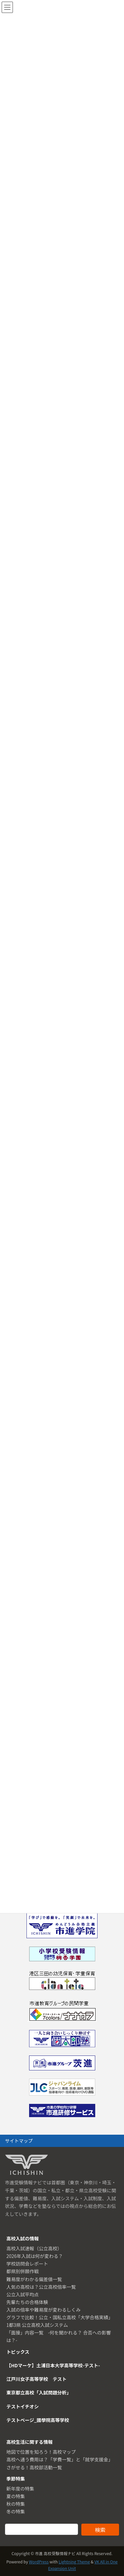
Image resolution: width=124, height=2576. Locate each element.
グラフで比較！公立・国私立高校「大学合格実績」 (59, 2317)
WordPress (39, 2561)
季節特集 (15, 2478)
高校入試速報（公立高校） (34, 2248)
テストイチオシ (22, 2406)
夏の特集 (15, 2496)
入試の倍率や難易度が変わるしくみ (43, 2309)
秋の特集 (15, 2503)
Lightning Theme (74, 2561)
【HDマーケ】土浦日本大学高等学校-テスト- (53, 2365)
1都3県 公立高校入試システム (37, 2325)
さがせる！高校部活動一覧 (34, 2467)
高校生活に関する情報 (29, 2442)
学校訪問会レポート (27, 2263)
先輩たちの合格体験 (27, 2302)
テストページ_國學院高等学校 (37, 2420)
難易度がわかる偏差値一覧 (34, 2279)
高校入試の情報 (22, 2238)
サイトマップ (19, 2140)
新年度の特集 (20, 2488)
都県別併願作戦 (22, 2271)
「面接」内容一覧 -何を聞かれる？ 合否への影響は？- (58, 2336)
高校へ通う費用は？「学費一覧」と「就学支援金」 (59, 2459)
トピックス (17, 2351)
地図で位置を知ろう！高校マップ (41, 2451)
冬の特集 (15, 2511)
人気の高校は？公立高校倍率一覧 (41, 2286)
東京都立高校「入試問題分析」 (38, 2392)
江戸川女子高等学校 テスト (36, 2379)
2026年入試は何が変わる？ (34, 2256)
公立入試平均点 (22, 2294)
